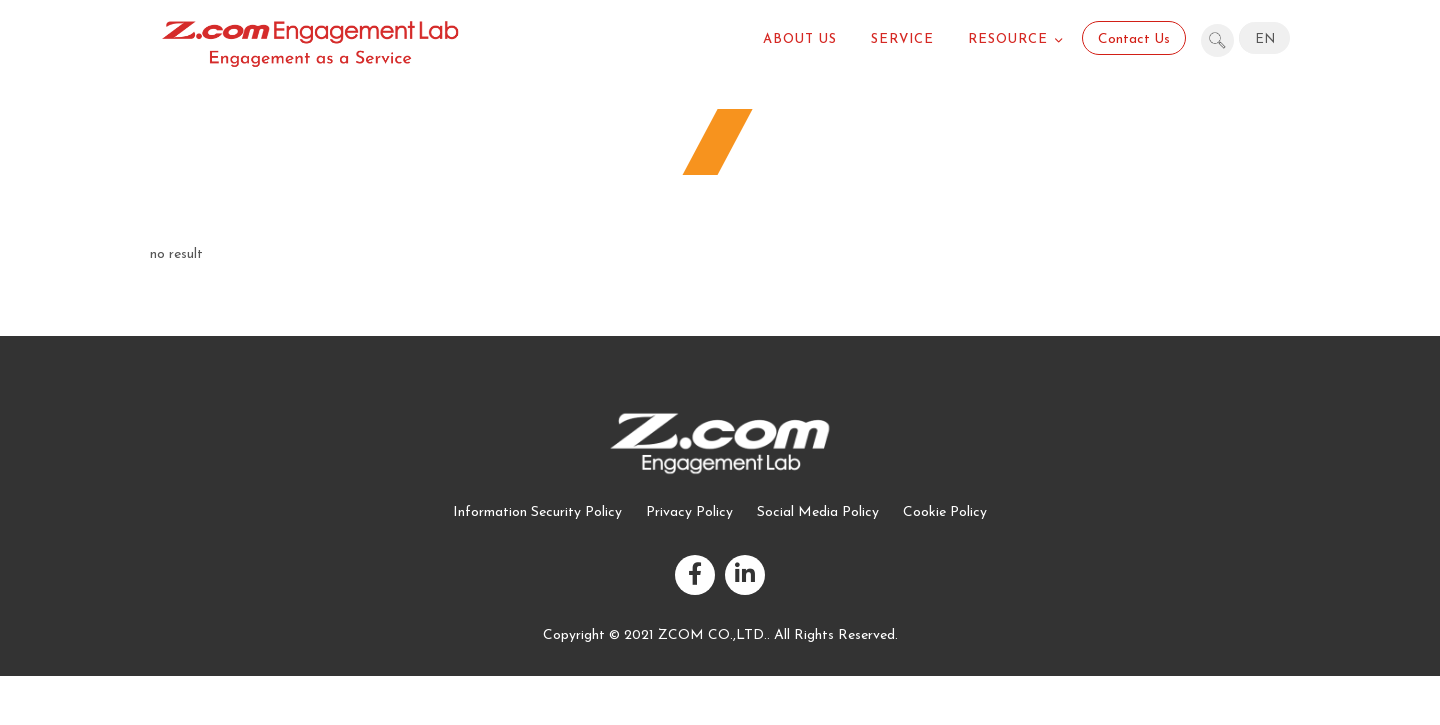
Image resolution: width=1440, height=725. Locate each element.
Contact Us (1134, 39)
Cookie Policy (945, 512)
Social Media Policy (818, 512)
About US (800, 39)
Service (902, 39)
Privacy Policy (689, 512)
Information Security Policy (537, 512)
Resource (1008, 39)
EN (1265, 39)
